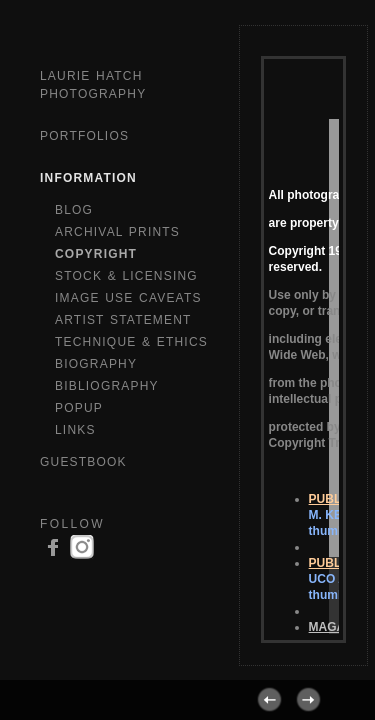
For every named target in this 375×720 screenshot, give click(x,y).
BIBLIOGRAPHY (107, 386)
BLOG (74, 210)
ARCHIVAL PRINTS (117, 232)
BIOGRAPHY (96, 364)
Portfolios (84, 136)
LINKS (75, 430)
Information (88, 178)
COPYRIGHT (96, 254)
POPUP (79, 408)
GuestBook (83, 462)
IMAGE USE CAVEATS (128, 298)
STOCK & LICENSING (126, 276)
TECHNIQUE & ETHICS (131, 342)
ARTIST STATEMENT (123, 320)
